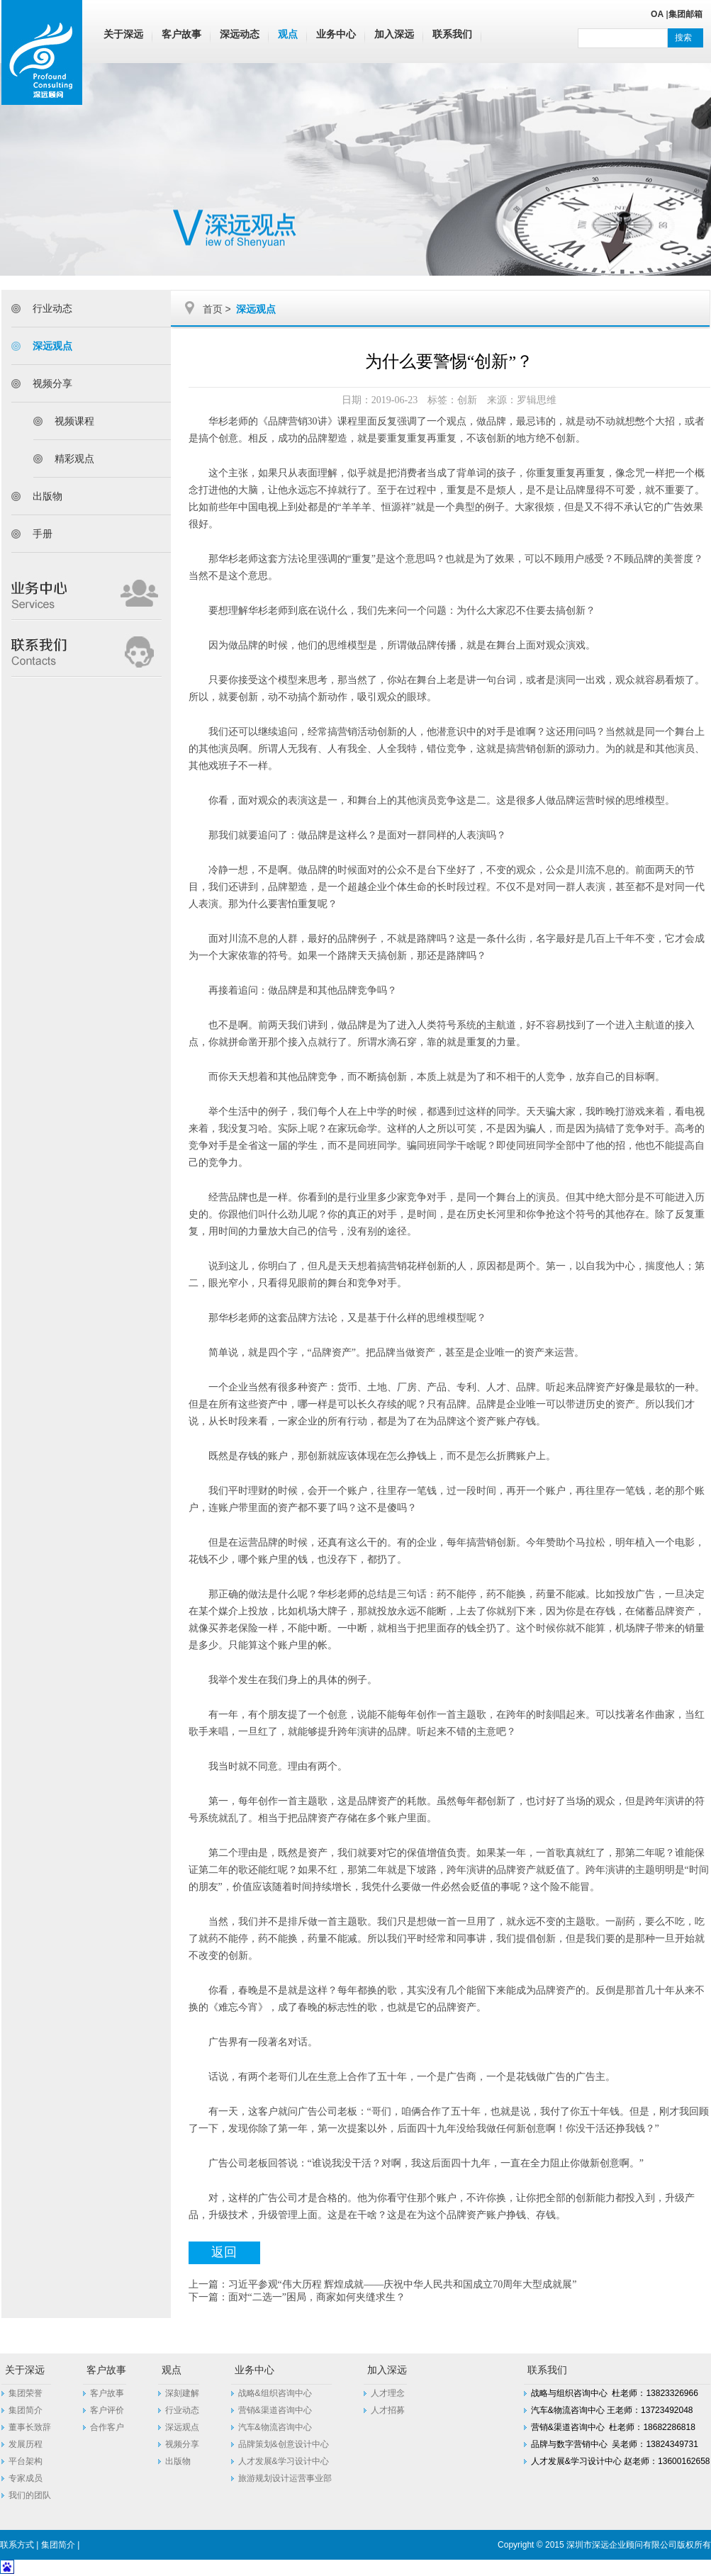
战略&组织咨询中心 (275, 2393)
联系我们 (452, 34)
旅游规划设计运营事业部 (285, 2478)
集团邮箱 (685, 14)
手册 (42, 533)
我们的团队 (30, 2495)
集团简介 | (61, 2545)
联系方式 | (20, 2545)
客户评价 (107, 2410)
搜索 (683, 38)
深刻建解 (182, 2393)
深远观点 (52, 345)
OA (657, 14)
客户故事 (181, 34)
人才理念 (388, 2393)
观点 (288, 34)
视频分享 (52, 383)
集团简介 (26, 2410)
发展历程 (26, 2444)
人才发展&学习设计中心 (283, 2461)
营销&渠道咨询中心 (275, 2410)
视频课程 (74, 421)
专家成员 (26, 2478)
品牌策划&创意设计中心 (283, 2444)
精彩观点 (74, 458)
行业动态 (52, 308)
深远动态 (239, 34)
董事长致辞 (30, 2427)
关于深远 (123, 34)
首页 (213, 309)
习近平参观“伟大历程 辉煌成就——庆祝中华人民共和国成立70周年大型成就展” (402, 2284)
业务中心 (336, 34)
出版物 (47, 496)
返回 (224, 2252)
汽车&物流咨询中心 (275, 2427)
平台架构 (26, 2461)
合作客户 (107, 2427)
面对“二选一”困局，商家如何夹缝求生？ (316, 2297)
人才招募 (388, 2410)
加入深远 (394, 34)
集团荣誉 (26, 2393)
